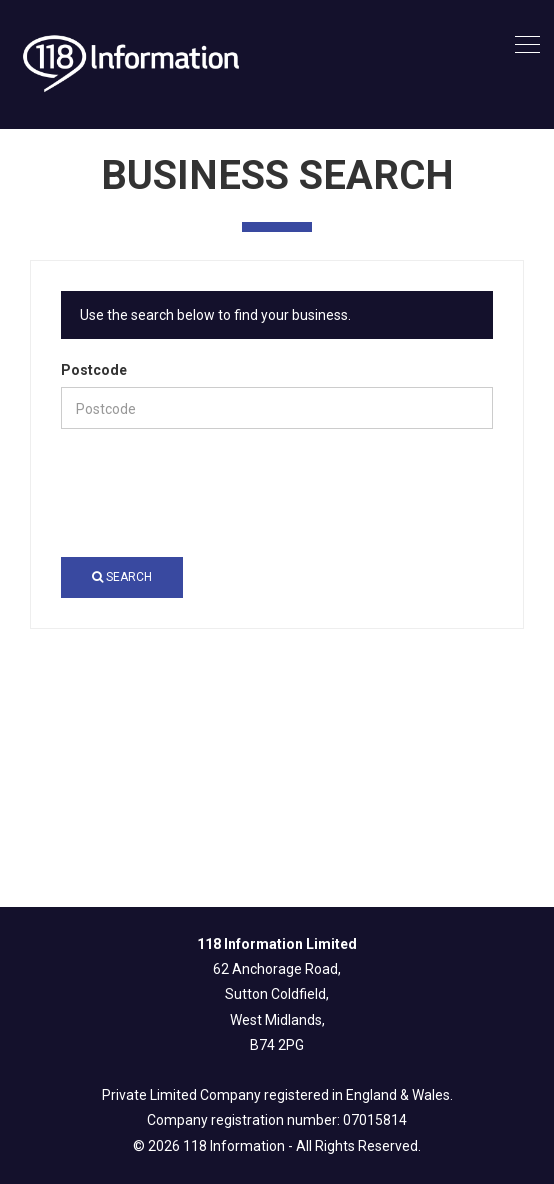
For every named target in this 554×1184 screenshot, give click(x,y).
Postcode (94, 370)
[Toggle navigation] (527, 45)
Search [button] (122, 577)
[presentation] (213, 493)
